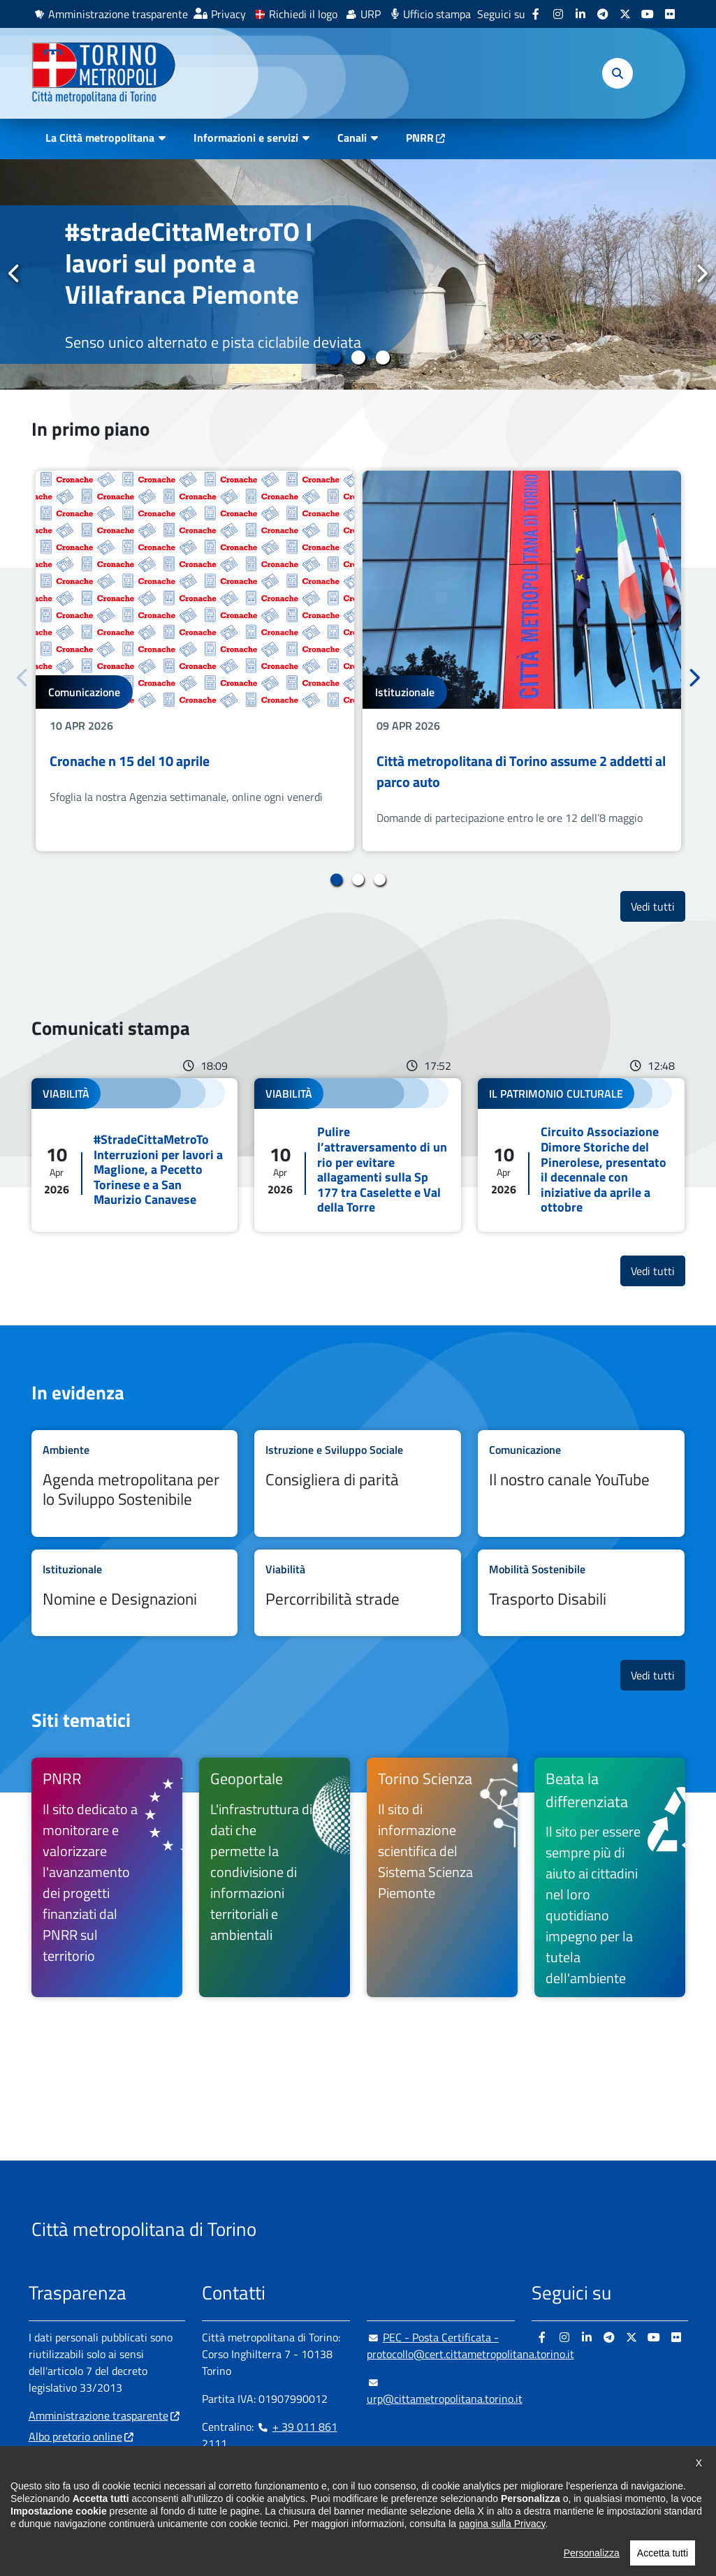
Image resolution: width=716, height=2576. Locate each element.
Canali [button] (352, 137)
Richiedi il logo (303, 14)
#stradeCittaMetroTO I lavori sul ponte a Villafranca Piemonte (189, 263)
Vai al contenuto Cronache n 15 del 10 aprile (194, 660)
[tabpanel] (358, 274)
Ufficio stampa (437, 14)
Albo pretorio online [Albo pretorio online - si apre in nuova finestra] (75, 2436)
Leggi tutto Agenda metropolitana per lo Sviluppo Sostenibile (134, 1483)
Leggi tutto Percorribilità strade (357, 1593)
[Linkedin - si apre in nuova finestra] (580, 14)
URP (370, 14)
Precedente (14, 273)
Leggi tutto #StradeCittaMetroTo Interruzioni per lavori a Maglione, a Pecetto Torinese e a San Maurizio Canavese (134, 1155)
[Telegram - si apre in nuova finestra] (603, 14)
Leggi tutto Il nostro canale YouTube (581, 1483)
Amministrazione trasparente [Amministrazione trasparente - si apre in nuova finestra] (118, 14)
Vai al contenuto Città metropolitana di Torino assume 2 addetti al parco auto (521, 660)
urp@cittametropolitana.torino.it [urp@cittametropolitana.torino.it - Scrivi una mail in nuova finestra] (445, 2390)
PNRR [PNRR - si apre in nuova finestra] (420, 137)
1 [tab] (333, 357)
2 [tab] (358, 357)
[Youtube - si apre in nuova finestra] (648, 14)
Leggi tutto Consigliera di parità (357, 1483)
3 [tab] (382, 357)
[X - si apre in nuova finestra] (625, 14)
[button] (617, 73)
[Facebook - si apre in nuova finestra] (536, 14)
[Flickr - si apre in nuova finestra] (670, 14)
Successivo (701, 273)
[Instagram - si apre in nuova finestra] (558, 14)
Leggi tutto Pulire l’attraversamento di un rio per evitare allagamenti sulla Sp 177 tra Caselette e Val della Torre (357, 1155)
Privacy (228, 14)
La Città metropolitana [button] (99, 137)
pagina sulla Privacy (502, 2544)
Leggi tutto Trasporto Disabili (581, 1593)
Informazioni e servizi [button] (245, 137)
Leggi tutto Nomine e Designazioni (134, 1593)
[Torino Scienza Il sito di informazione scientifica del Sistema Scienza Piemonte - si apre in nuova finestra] (442, 1877)
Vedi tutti (658, 906)
